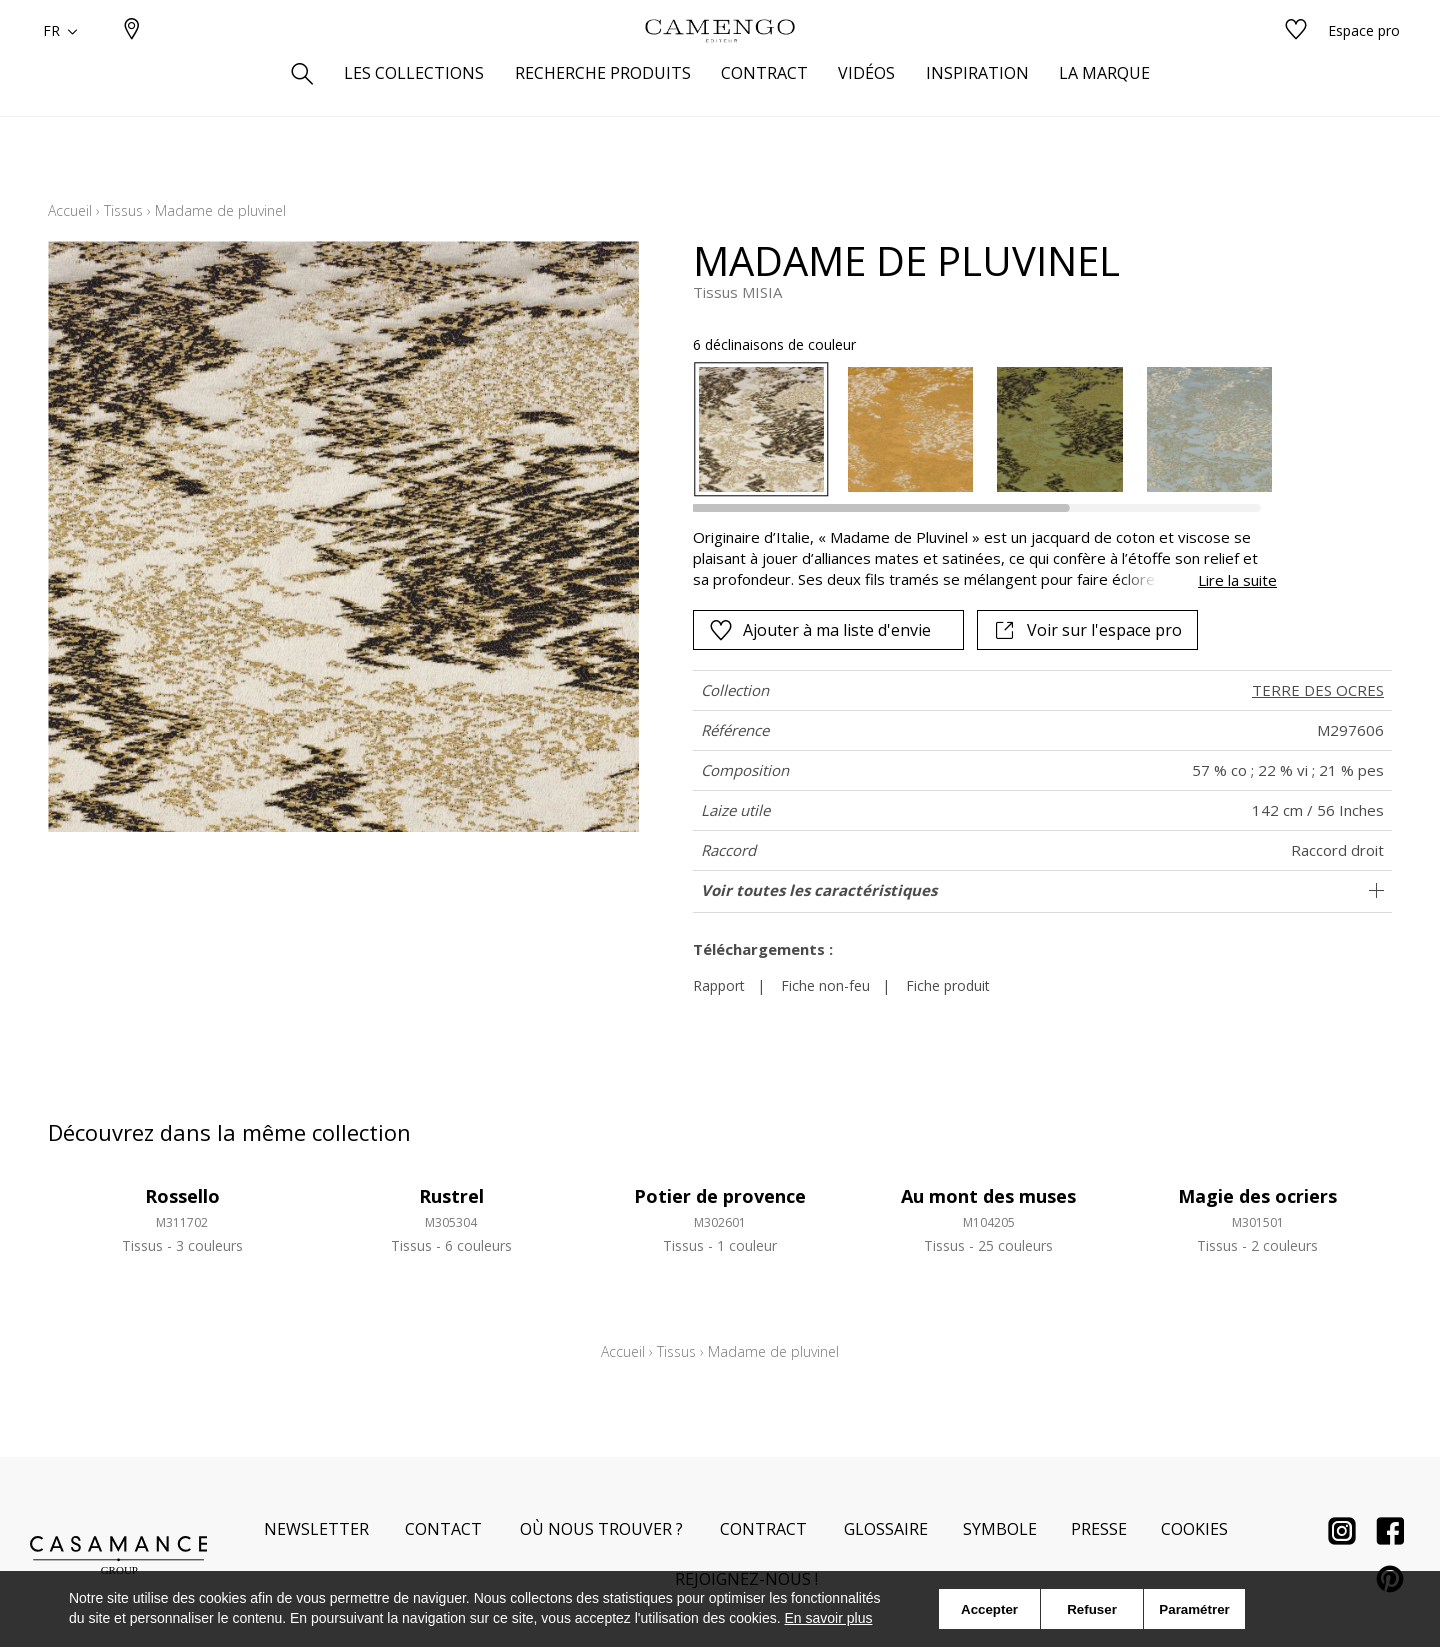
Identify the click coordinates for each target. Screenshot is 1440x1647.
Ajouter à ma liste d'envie (820, 630)
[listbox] (973, 429)
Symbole (1000, 1529)
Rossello (182, 1196)
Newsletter (316, 1529)
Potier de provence (720, 1196)
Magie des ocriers (1257, 1196)
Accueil (70, 210)
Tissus (123, 210)
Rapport (719, 985)
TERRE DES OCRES (1318, 690)
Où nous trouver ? (601, 1529)
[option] (761, 429)
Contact (443, 1529)
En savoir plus (829, 1618)
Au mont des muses (988, 1196)
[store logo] (720, 63)
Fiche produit (948, 985)
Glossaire (886, 1529)
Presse (1099, 1529)
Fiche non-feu (825, 985)
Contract (763, 1529)
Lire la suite (1237, 580)
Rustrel (451, 1196)
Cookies (1194, 1529)
